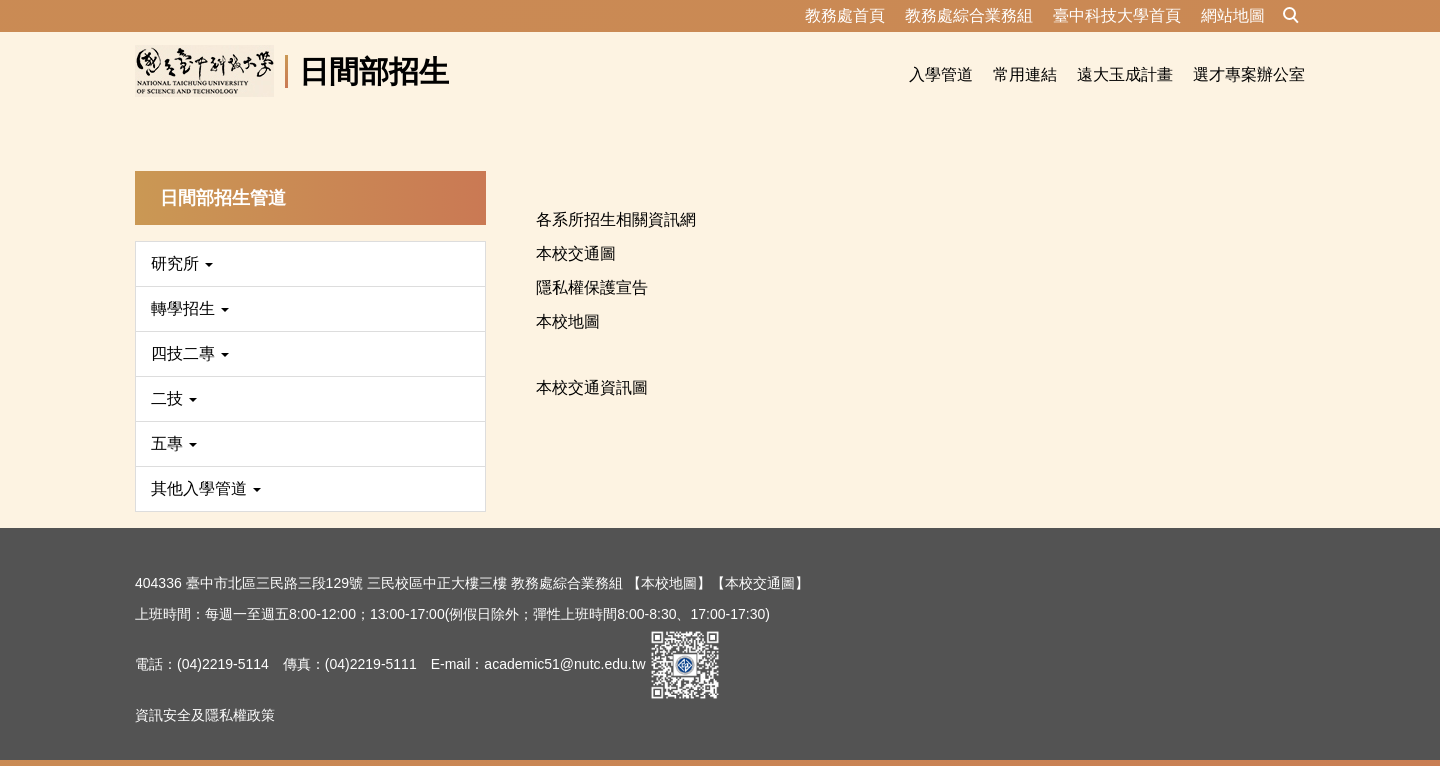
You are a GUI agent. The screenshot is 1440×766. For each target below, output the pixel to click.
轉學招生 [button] (190, 284)
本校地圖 (568, 297)
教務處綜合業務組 (969, 15)
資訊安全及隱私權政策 (205, 691)
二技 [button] (174, 374)
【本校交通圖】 (760, 559)
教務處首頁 (845, 15)
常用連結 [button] (1025, 74)
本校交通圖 (576, 229)
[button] (1291, 16)
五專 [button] (174, 419)
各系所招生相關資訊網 (616, 195)
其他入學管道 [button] (206, 464)
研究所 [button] (182, 239)
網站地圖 (1233, 15)
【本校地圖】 (669, 559)
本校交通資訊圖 (592, 363)
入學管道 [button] (941, 74)
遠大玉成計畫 (1125, 74)
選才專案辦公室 (1249, 74)
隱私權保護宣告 (592, 263)
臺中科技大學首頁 (1117, 15)
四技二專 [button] (190, 329)
